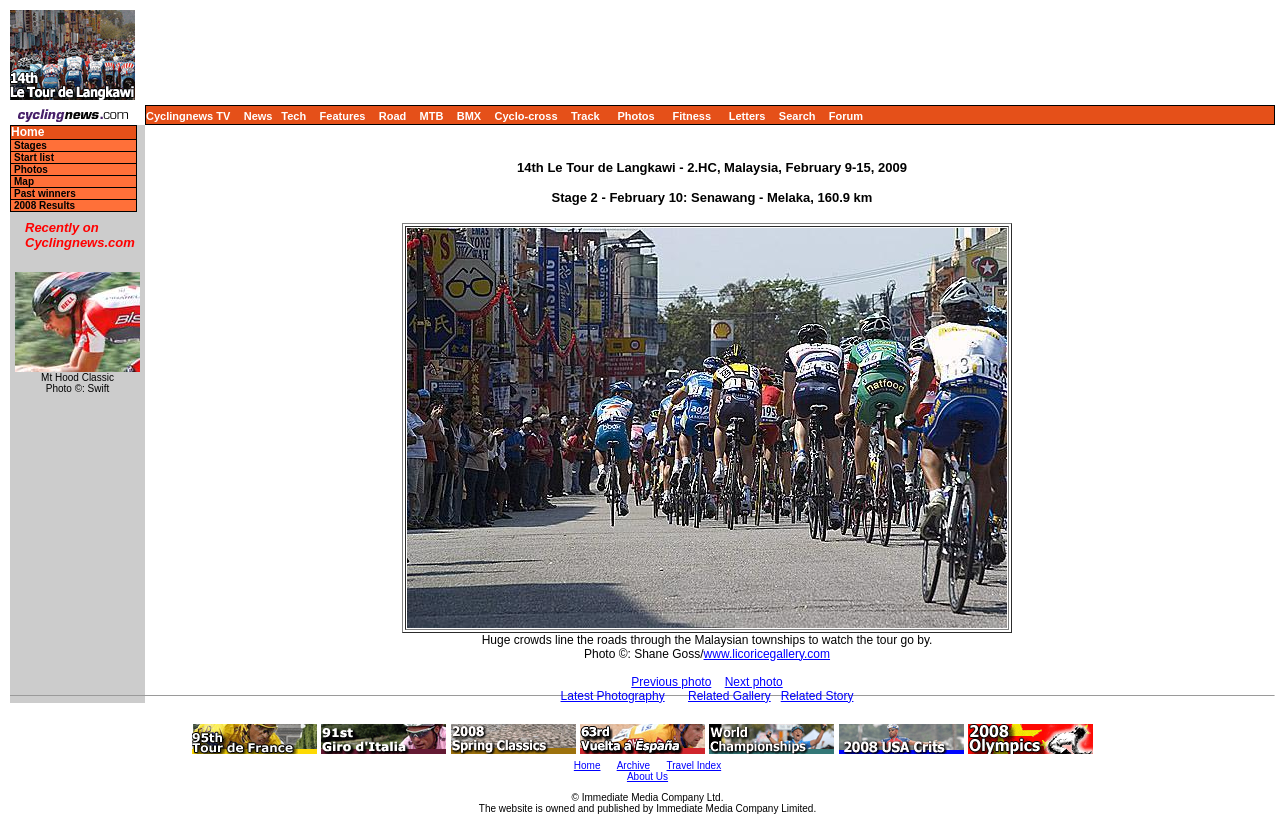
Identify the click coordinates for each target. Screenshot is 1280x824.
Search (797, 116)
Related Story (817, 696)
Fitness (691, 116)
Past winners (45, 193)
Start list (34, 157)
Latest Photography (613, 696)
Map (24, 181)
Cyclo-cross (526, 116)
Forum (846, 116)
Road (393, 116)
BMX (469, 116)
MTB (432, 116)
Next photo (754, 682)
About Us (647, 776)
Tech (293, 116)
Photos (635, 116)
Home (27, 132)
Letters (747, 116)
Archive (633, 765)
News (258, 116)
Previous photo (671, 682)
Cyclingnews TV (188, 116)
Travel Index (694, 765)
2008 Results (44, 205)
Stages (30, 145)
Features (343, 116)
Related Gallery (729, 696)
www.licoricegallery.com (767, 654)
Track (585, 116)
